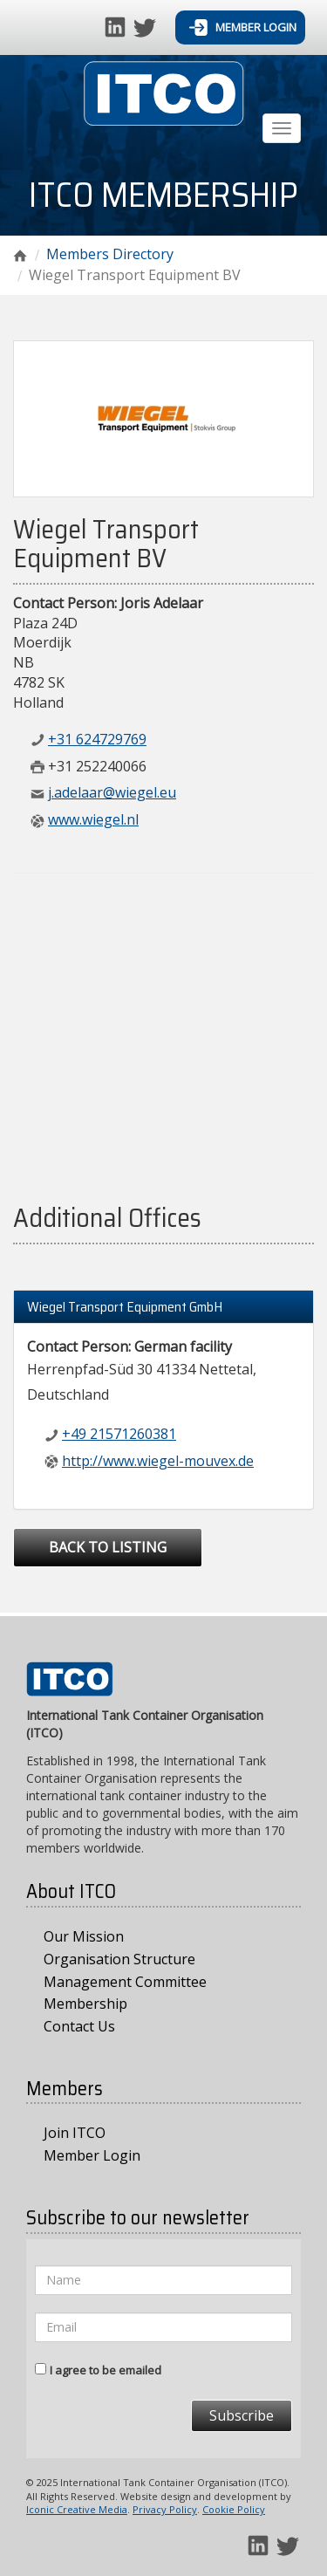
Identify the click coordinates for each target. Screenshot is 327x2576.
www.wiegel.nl (93, 819)
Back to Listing (108, 1547)
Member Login (242, 27)
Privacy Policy (165, 2509)
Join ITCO (75, 2132)
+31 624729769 (97, 739)
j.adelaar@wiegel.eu (112, 792)
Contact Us (79, 2026)
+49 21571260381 (119, 1433)
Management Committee (125, 1981)
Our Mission (84, 1936)
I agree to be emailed (105, 2370)
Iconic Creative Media (76, 2509)
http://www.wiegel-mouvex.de (158, 1460)
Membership (85, 2003)
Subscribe (241, 2415)
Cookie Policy (233, 2509)
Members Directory (110, 254)
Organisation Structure (119, 1959)
